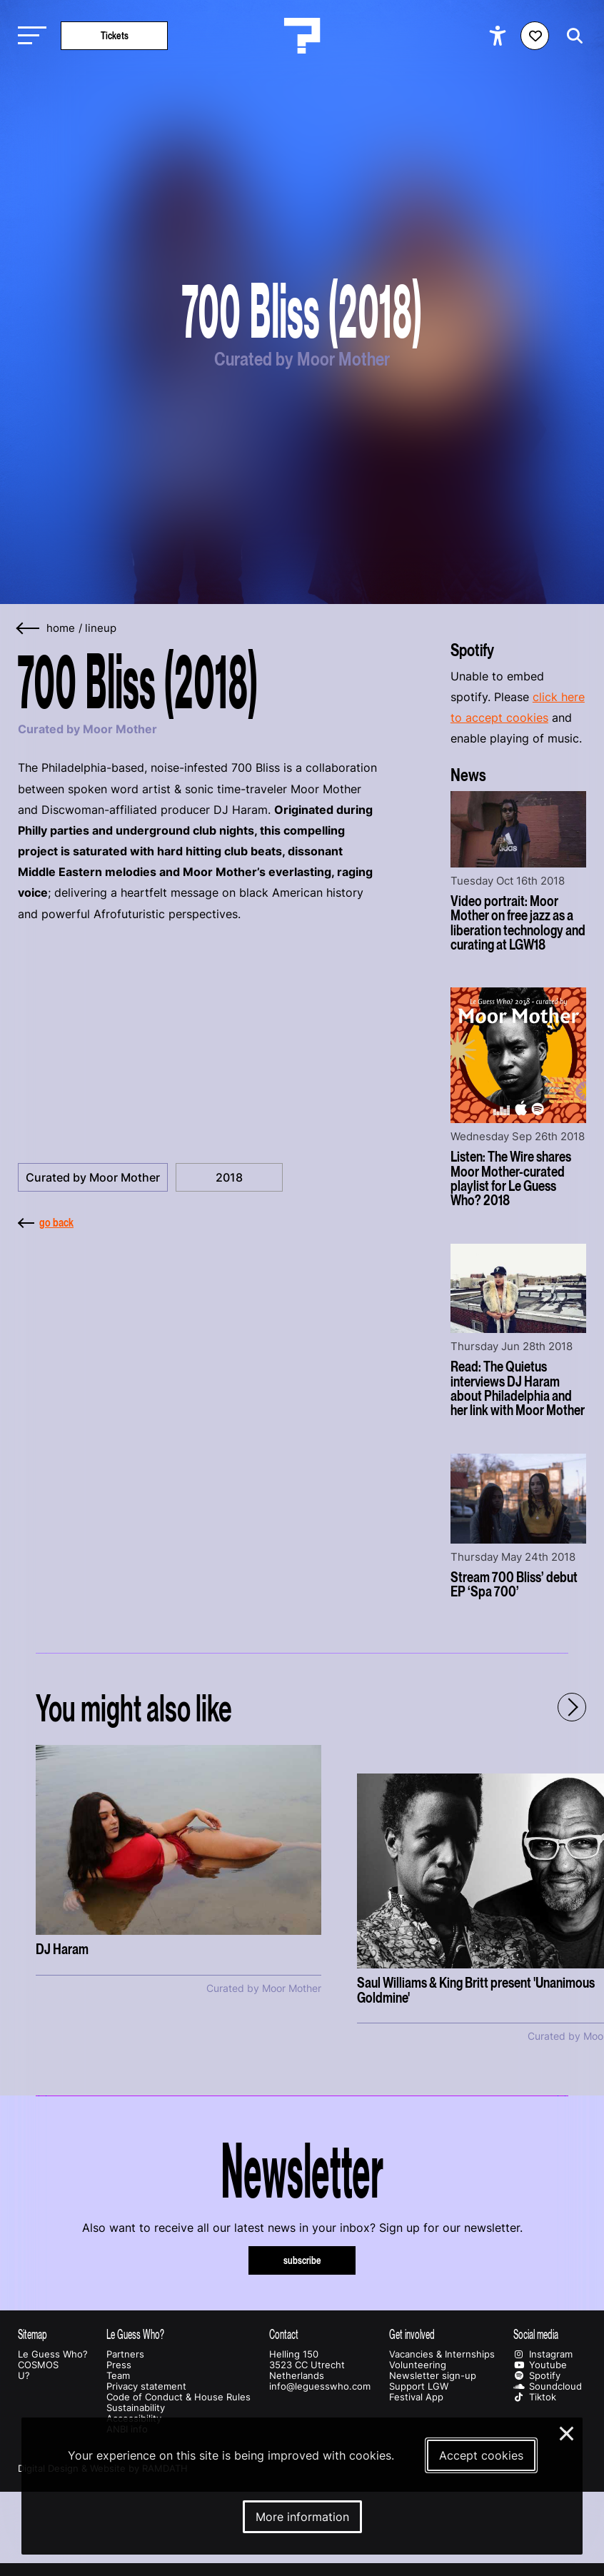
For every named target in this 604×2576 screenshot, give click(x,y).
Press (118, 2365)
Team (118, 2375)
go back (46, 1222)
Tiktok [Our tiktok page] (534, 2397)
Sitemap (32, 2334)
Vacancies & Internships (442, 2354)
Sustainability (135, 2408)
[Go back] (28, 628)
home (60, 628)
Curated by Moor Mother (93, 1177)
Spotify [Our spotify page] (536, 2375)
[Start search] (571, 36)
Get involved (412, 2334)
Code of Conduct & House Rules (178, 2397)
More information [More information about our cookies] (302, 2517)
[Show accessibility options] (499, 36)
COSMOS (38, 2365)
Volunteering (417, 2365)
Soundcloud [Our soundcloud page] (547, 2386)
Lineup (100, 628)
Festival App (416, 2397)
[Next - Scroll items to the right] (572, 1707)
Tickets (115, 35)
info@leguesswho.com (320, 2386)
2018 (229, 1177)
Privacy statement (146, 2386)
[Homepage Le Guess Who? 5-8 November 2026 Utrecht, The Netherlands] (302, 36)
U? (24, 2375)
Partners (125, 2354)
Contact (283, 2334)
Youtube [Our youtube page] (540, 2365)
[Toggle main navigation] (28, 36)
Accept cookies (481, 2455)
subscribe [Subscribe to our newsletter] (302, 2260)
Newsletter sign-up (432, 2375)
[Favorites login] (534, 35)
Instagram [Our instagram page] (543, 2354)
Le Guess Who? (53, 2354)
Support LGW (418, 2386)
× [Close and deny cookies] (567, 2432)
